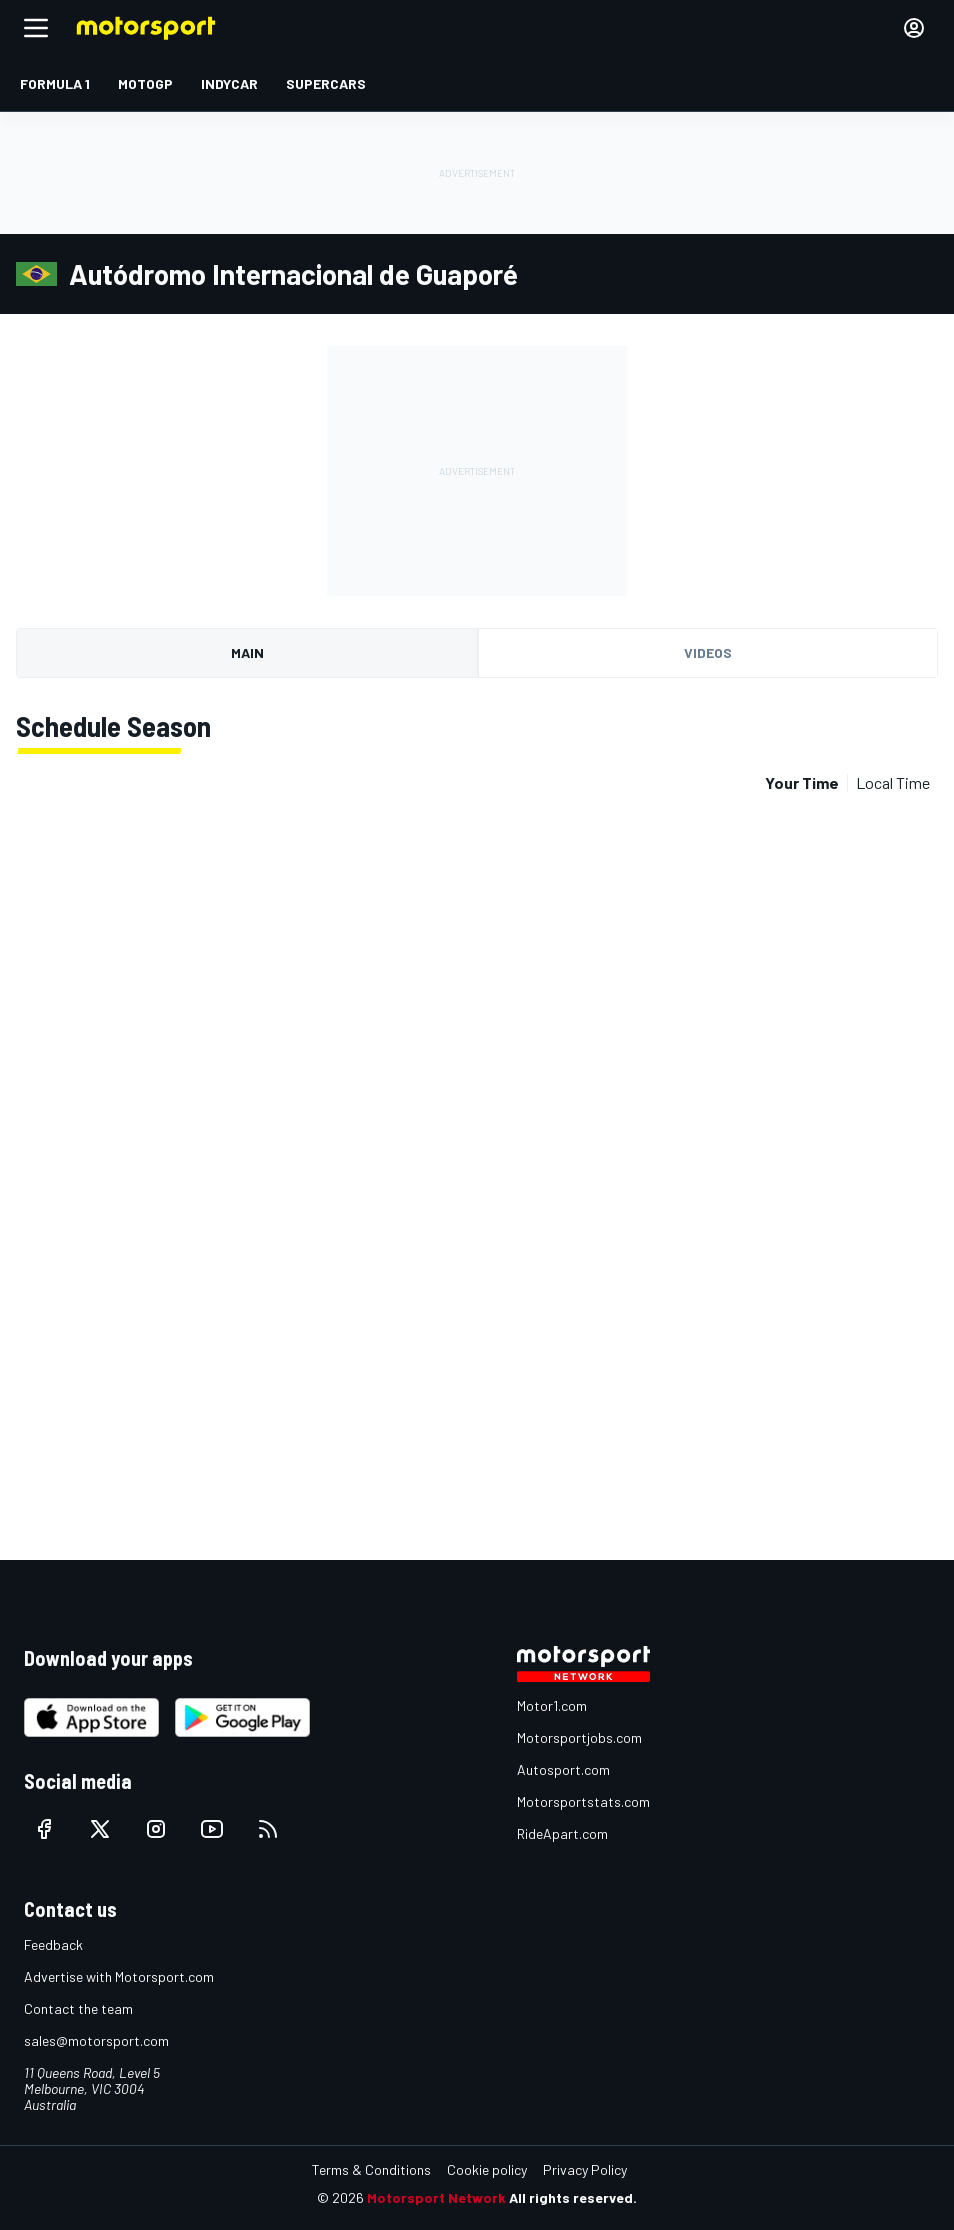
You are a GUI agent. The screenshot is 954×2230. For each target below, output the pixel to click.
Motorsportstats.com (583, 1801)
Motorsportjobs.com (579, 1737)
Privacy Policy (585, 2169)
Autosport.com (563, 1769)
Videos (708, 652)
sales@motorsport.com (96, 2040)
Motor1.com (552, 1705)
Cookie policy (487, 2169)
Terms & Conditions (371, 2169)
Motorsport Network (436, 2197)
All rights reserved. (573, 2197)
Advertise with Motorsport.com (119, 1976)
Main (247, 652)
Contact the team (78, 2008)
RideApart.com (562, 1833)
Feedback (53, 1944)
